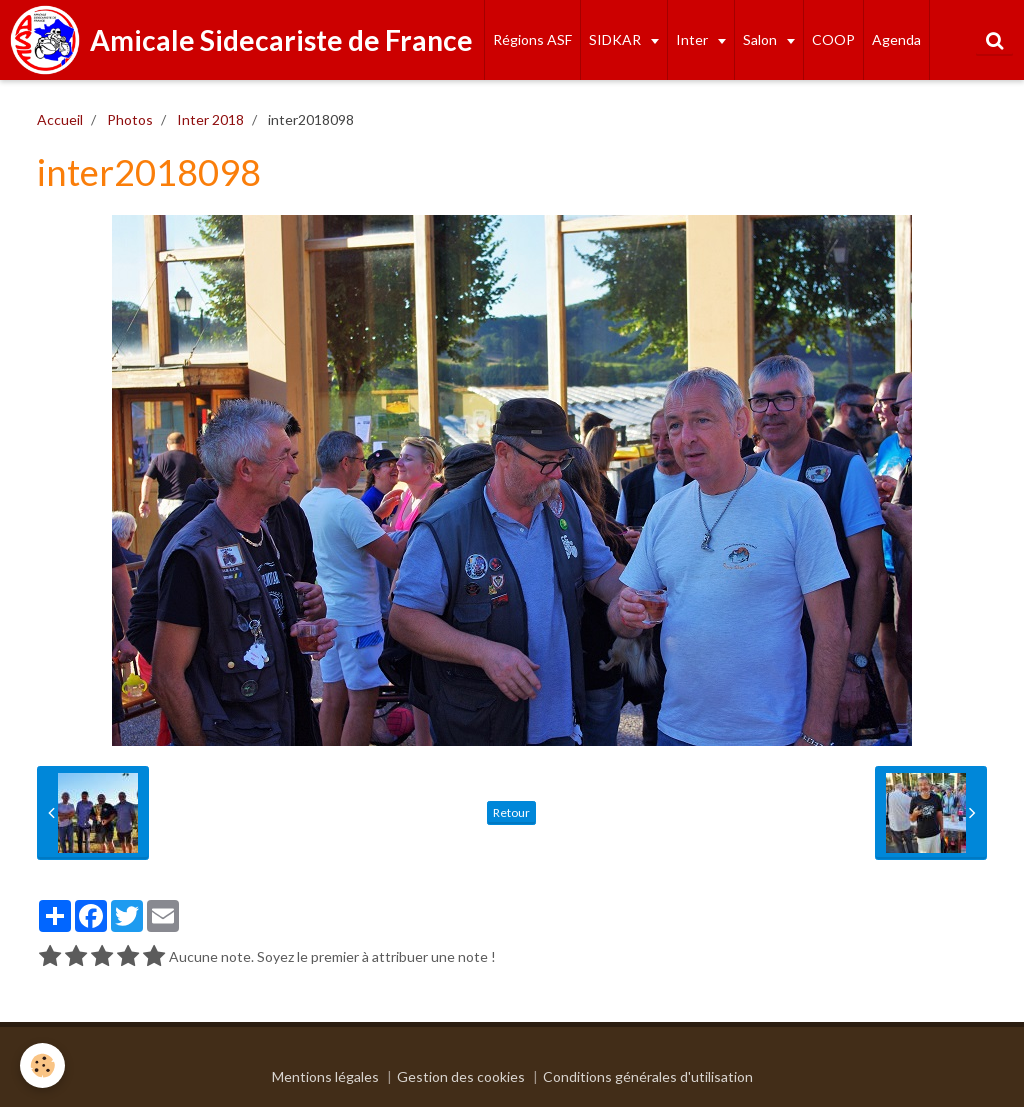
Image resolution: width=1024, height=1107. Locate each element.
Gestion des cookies (461, 1076)
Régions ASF (532, 39)
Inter (693, 39)
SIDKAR (616, 39)
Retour (511, 812)
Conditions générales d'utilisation (648, 1076)
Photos (130, 119)
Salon (761, 39)
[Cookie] (42, 1065)
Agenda (896, 39)
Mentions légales (325, 1076)
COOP (833, 39)
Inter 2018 (210, 119)
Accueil (60, 119)
